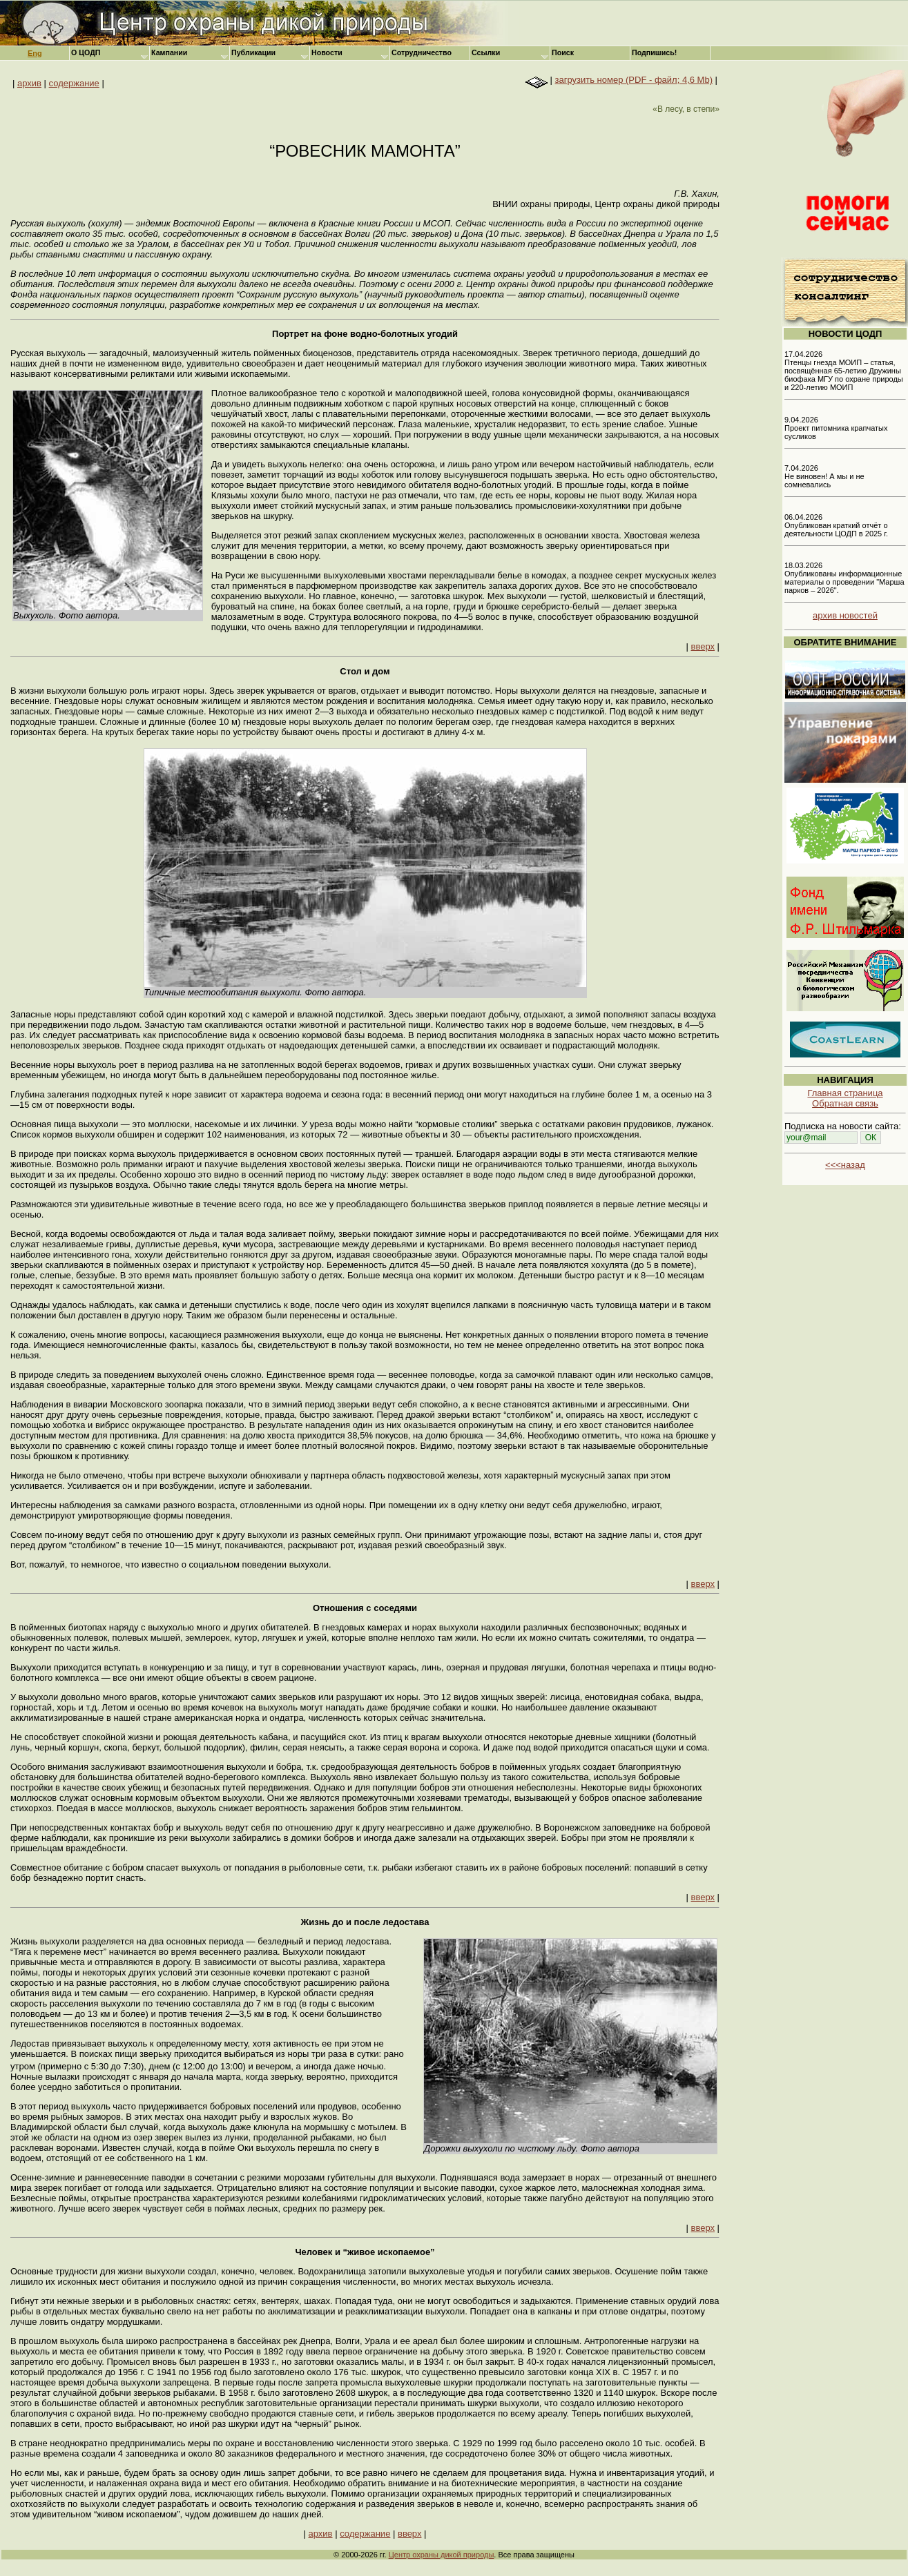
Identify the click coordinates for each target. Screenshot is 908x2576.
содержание (74, 83)
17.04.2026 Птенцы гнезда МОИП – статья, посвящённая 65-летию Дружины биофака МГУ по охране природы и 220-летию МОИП (843, 370)
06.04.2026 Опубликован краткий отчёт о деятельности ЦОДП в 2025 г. (836, 525)
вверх (703, 646)
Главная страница (844, 1093)
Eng (35, 53)
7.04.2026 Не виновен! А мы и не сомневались (824, 476)
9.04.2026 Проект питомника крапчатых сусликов (836, 428)
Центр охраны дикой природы (441, 2554)
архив (29, 83)
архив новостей (845, 615)
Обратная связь (845, 1103)
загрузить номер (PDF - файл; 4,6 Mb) (634, 80)
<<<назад (845, 1165)
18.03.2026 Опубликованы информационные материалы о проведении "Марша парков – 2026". (844, 577)
